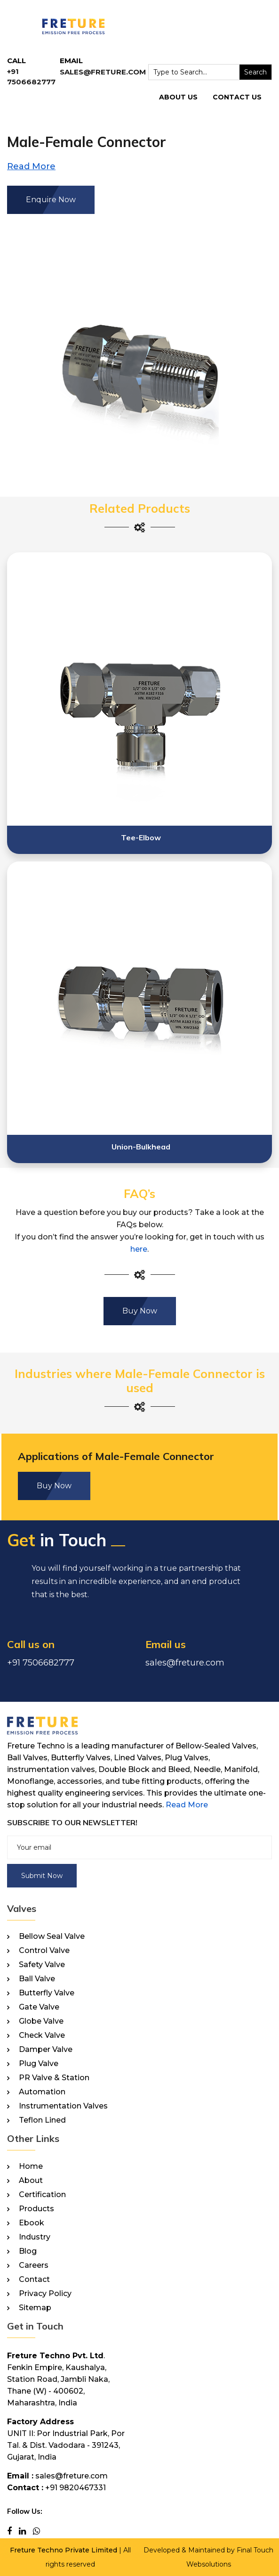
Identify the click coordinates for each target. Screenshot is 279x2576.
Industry (34, 2237)
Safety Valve (42, 1965)
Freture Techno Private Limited (63, 2550)
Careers (33, 2265)
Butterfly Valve (46, 1993)
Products (36, 2209)
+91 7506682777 (40, 1662)
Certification (42, 2194)
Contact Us (237, 97)
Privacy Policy (45, 2293)
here (138, 1249)
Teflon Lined (42, 2120)
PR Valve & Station (54, 2078)
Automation (42, 2092)
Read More (187, 1804)
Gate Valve (39, 2007)
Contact (34, 2279)
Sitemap (35, 2308)
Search (255, 72)
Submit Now (42, 1875)
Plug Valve (38, 2063)
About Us (178, 97)
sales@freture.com (103, 71)
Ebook (31, 2223)
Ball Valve (37, 1979)
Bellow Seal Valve (52, 1936)
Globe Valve (41, 2021)
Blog (28, 2251)
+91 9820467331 (75, 2487)
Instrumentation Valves (63, 2106)
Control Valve (44, 1950)
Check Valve (42, 2035)
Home (31, 2166)
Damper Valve (45, 2049)
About (31, 2180)
